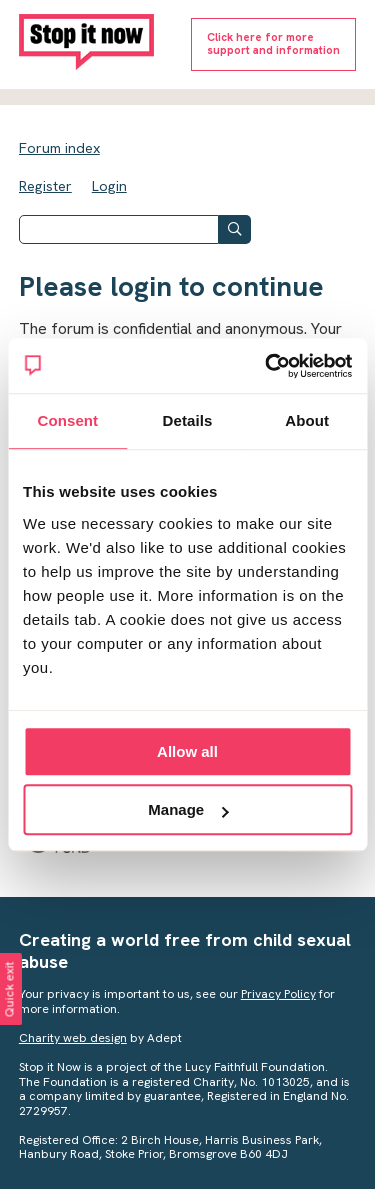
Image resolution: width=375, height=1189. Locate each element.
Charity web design (73, 1038)
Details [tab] (188, 420)
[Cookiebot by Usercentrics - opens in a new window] (267, 366)
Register (45, 186)
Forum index (59, 148)
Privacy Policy (278, 994)
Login (109, 186)
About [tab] (307, 420)
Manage (188, 809)
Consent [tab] (67, 420)
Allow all (187, 751)
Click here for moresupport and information (273, 43)
